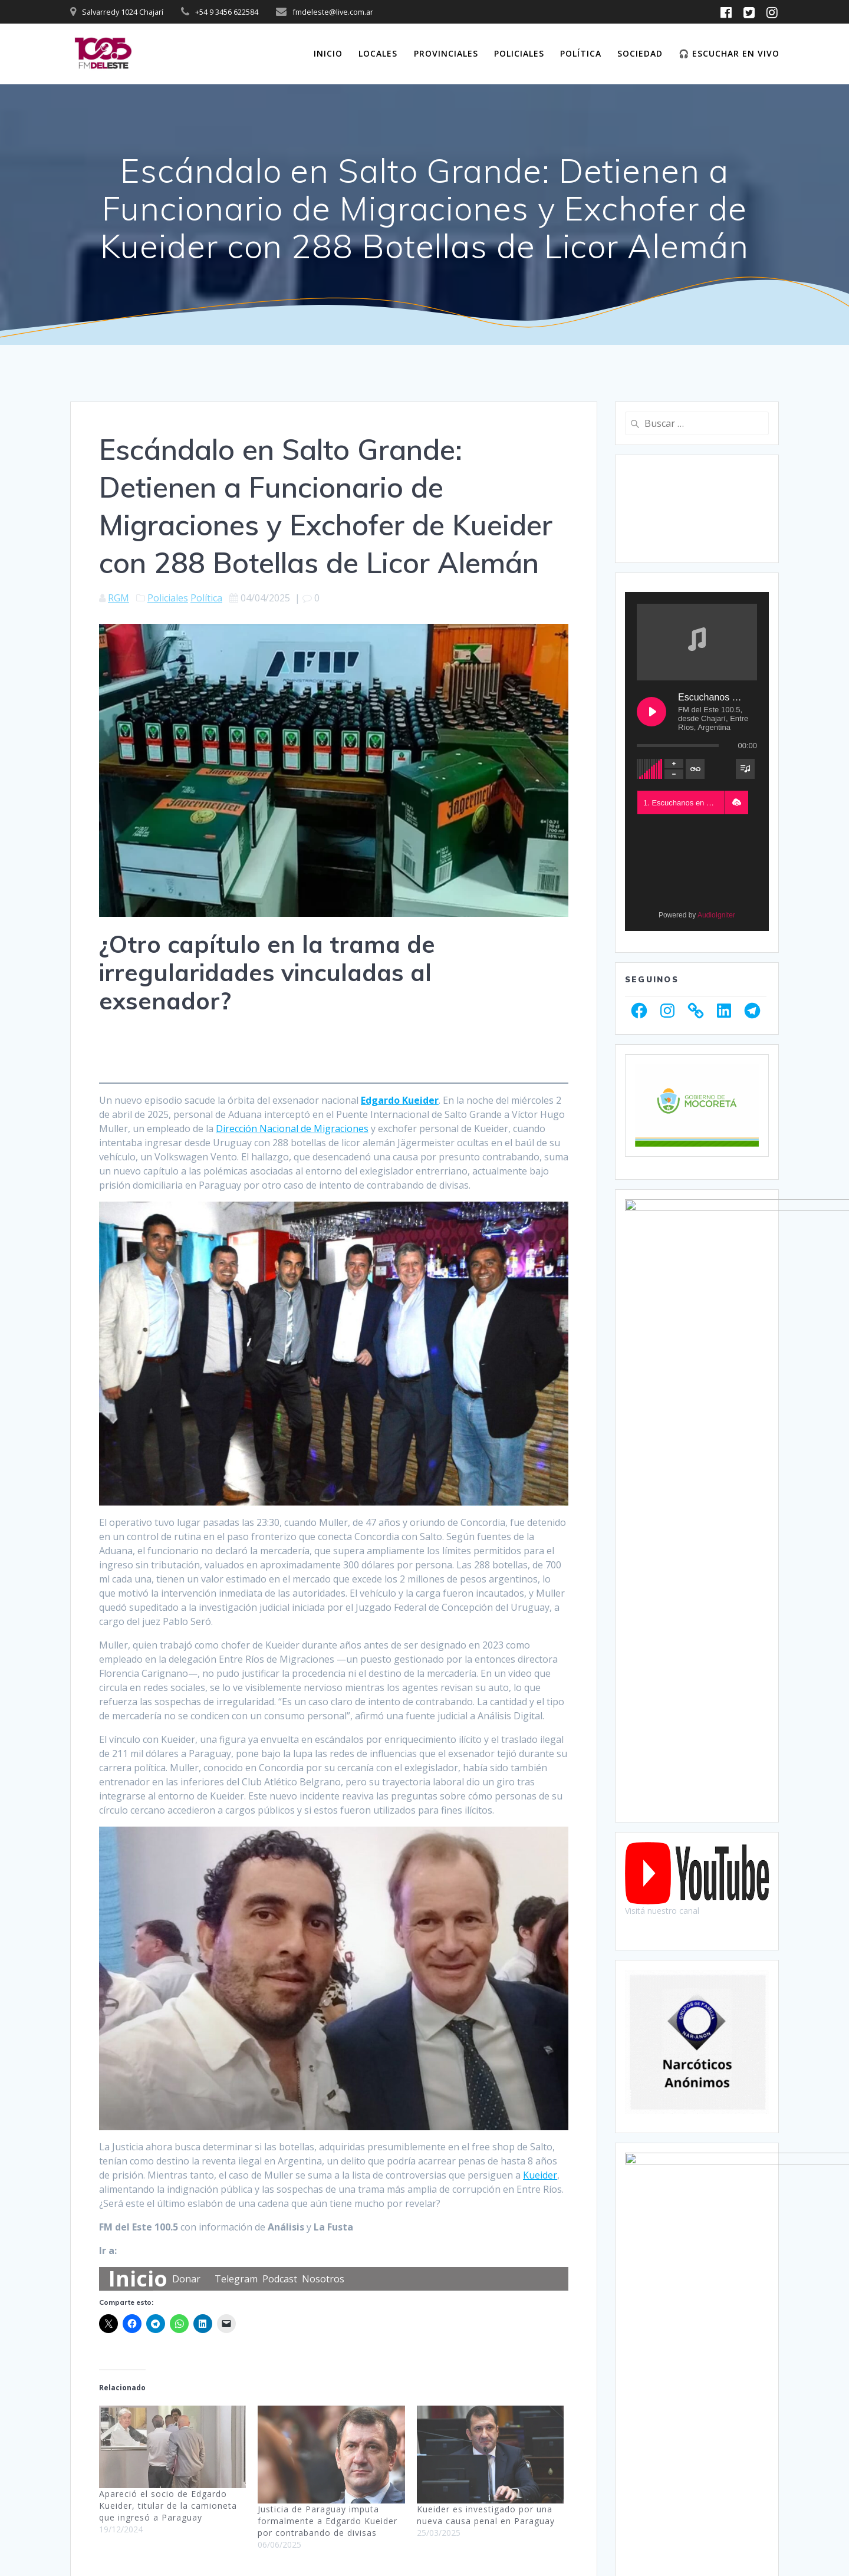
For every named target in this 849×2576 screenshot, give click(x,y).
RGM (118, 597)
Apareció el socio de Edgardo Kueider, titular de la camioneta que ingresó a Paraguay (168, 2505)
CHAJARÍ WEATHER (697, 509)
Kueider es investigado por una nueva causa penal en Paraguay (486, 2514)
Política (580, 53)
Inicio (328, 53)
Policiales (519, 53)
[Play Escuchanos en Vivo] (651, 711)
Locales (377, 53)
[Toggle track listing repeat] (695, 769)
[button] (736, 802)
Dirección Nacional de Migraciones (292, 1128)
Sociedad (640, 53)
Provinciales (446, 53)
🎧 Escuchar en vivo (729, 53)
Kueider (540, 2175)
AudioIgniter (716, 915)
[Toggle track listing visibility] (745, 769)
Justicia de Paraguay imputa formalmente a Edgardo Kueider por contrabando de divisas (327, 2520)
